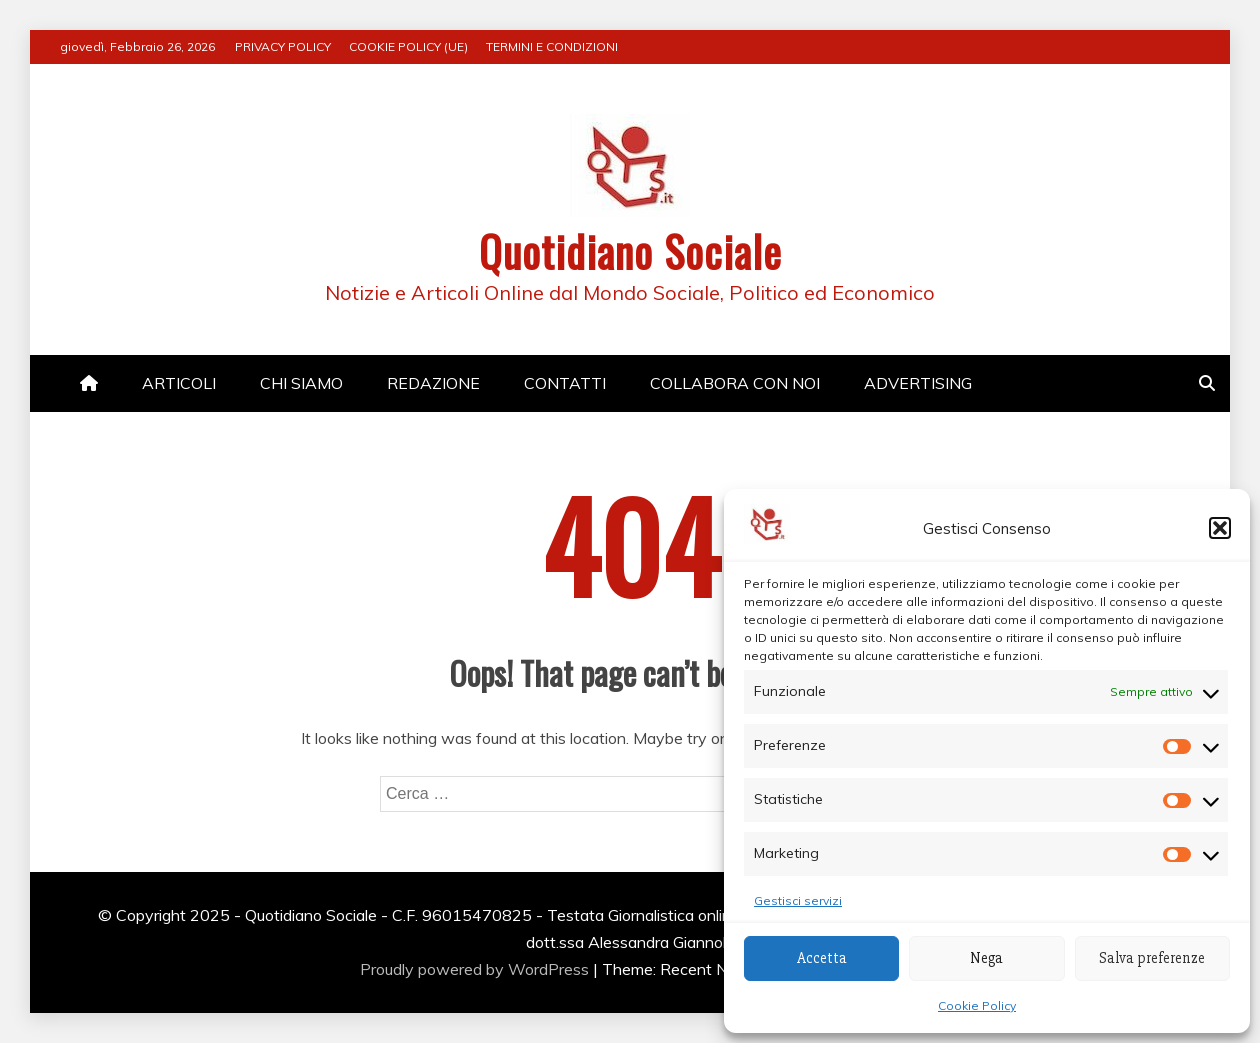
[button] (1220, 528)
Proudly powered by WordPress (476, 969)
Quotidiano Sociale (630, 251)
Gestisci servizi (798, 900)
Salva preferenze (1152, 958)
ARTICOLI (179, 383)
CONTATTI (565, 383)
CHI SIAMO (301, 383)
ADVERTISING (918, 383)
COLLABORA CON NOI (735, 383)
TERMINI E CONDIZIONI (552, 46)
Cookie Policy (977, 1005)
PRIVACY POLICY (283, 46)
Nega (986, 958)
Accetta (822, 958)
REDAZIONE (433, 383)
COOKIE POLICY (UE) (408, 46)
